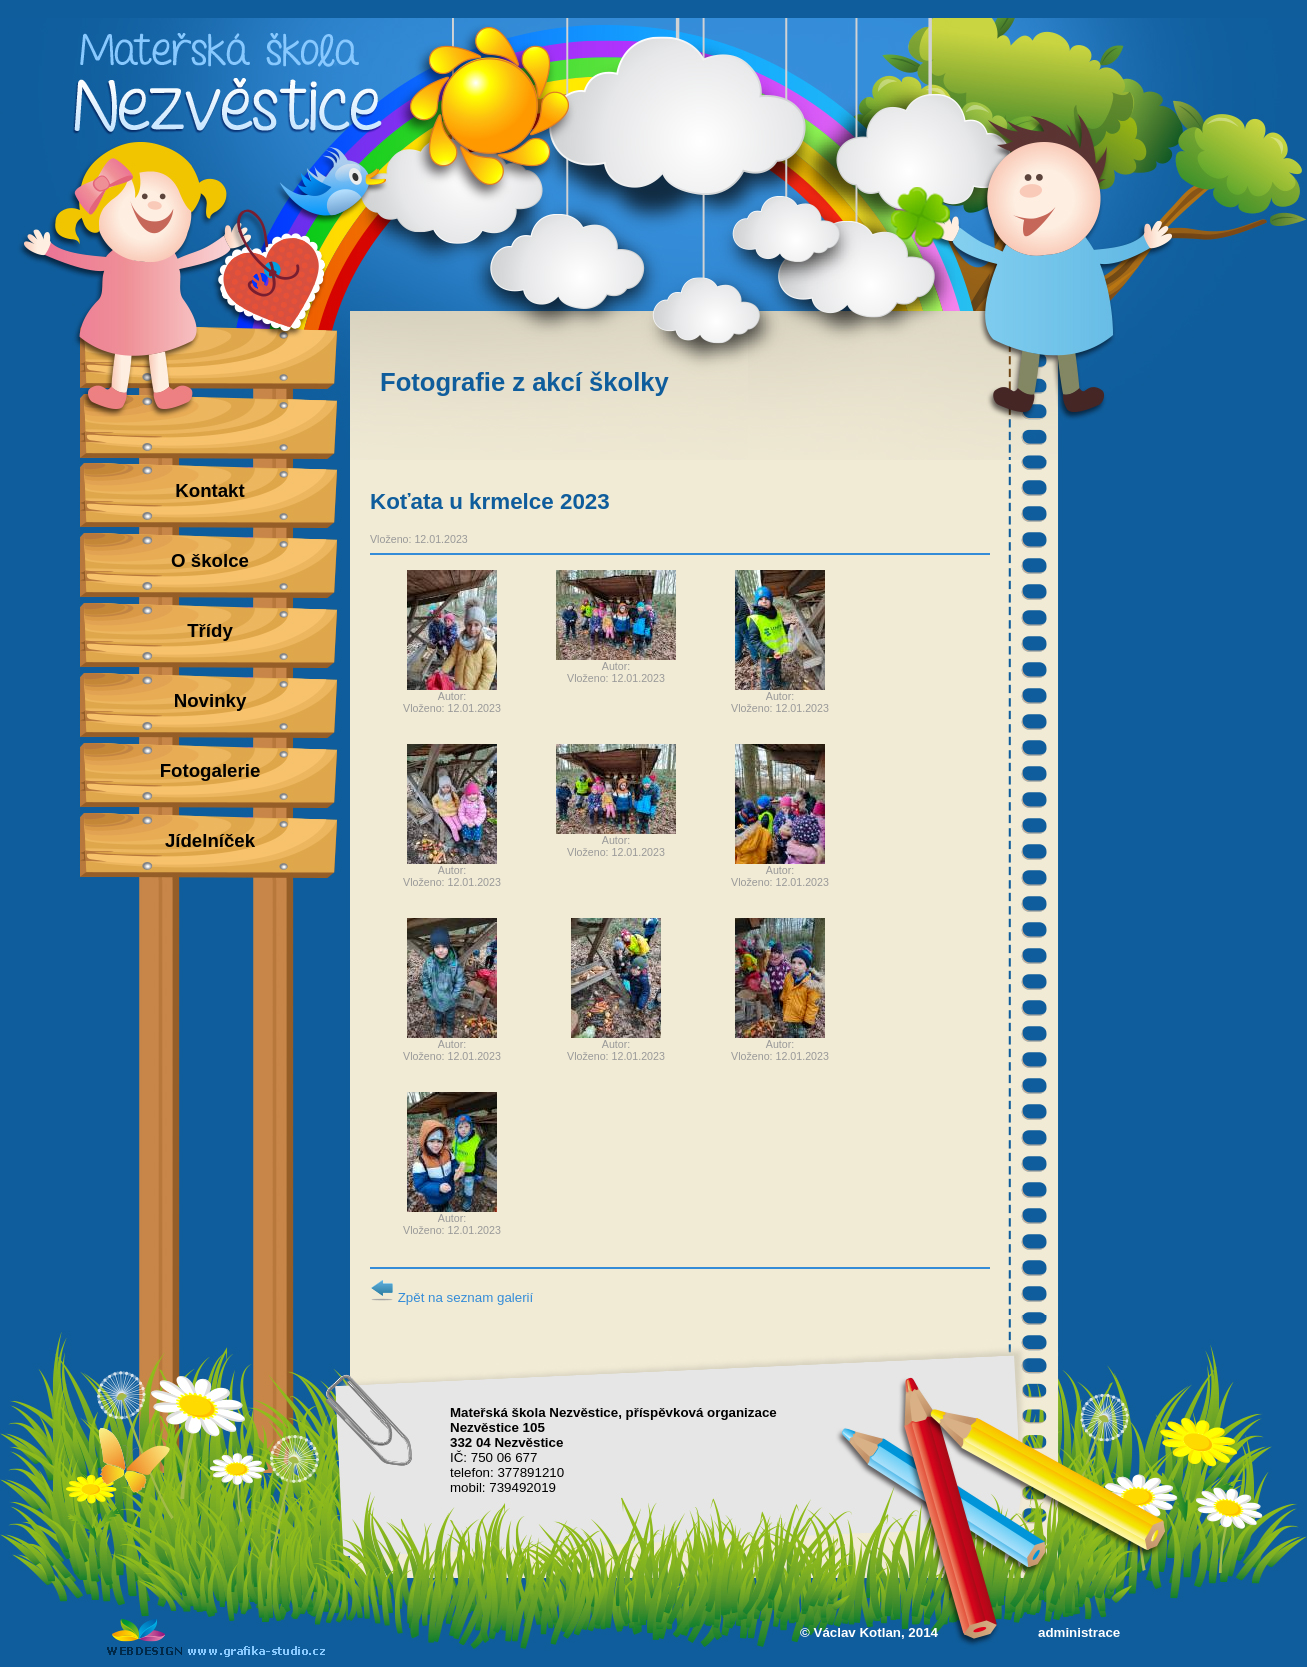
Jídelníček (210, 840)
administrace (1079, 1632)
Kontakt (209, 490)
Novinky (210, 700)
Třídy (210, 630)
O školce (210, 560)
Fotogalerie (210, 770)
